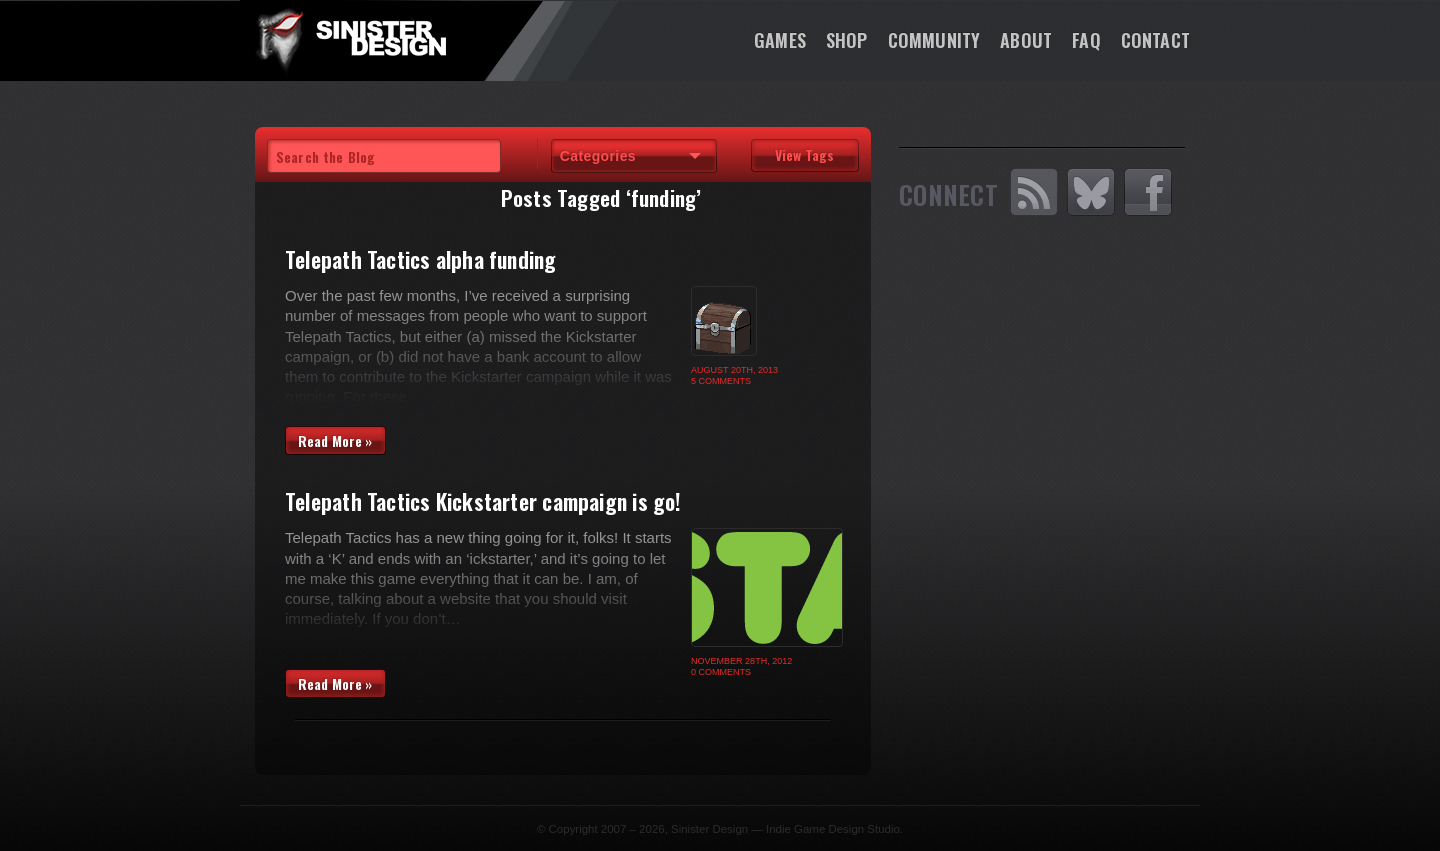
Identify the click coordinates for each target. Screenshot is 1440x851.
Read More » (335, 440)
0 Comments (721, 672)
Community (934, 40)
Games (780, 40)
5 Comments (721, 381)
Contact (1155, 40)
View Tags (804, 154)
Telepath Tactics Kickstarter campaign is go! (483, 501)
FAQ (1086, 40)
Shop (847, 40)
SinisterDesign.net (350, 40)
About (1026, 40)
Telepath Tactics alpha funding (421, 259)
